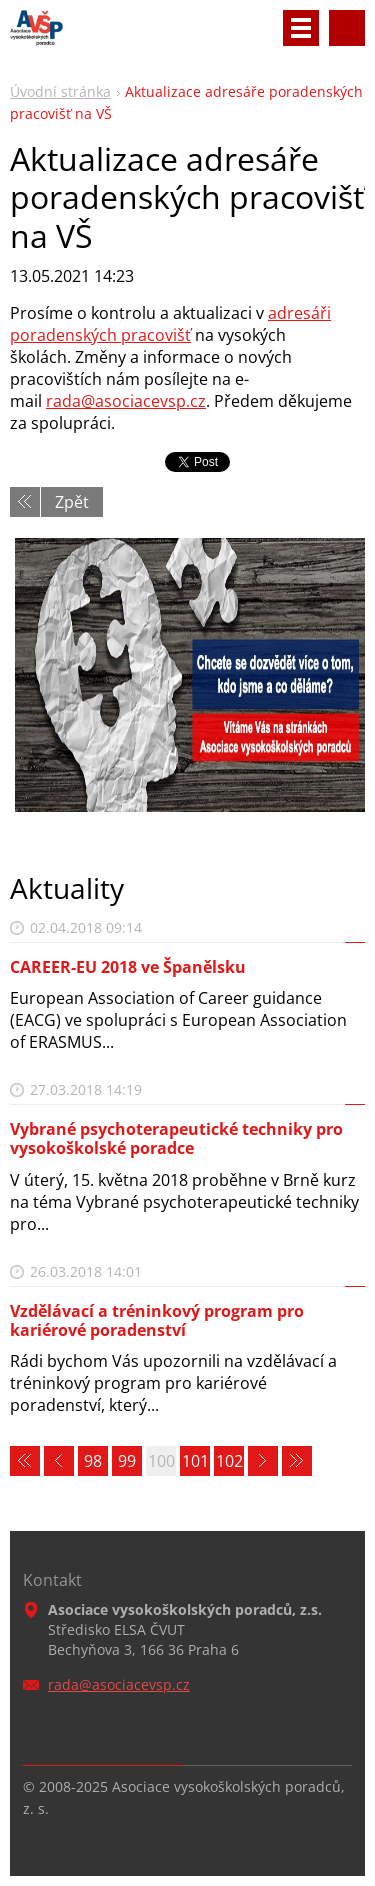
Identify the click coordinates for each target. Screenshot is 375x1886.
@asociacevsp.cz (143, 401)
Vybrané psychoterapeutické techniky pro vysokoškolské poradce (176, 1138)
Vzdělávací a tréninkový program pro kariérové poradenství (157, 1320)
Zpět (72, 502)
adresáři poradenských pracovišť (170, 324)
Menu (301, 28)
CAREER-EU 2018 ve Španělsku (128, 967)
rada (63, 401)
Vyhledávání (347, 28)
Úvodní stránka (60, 91)
